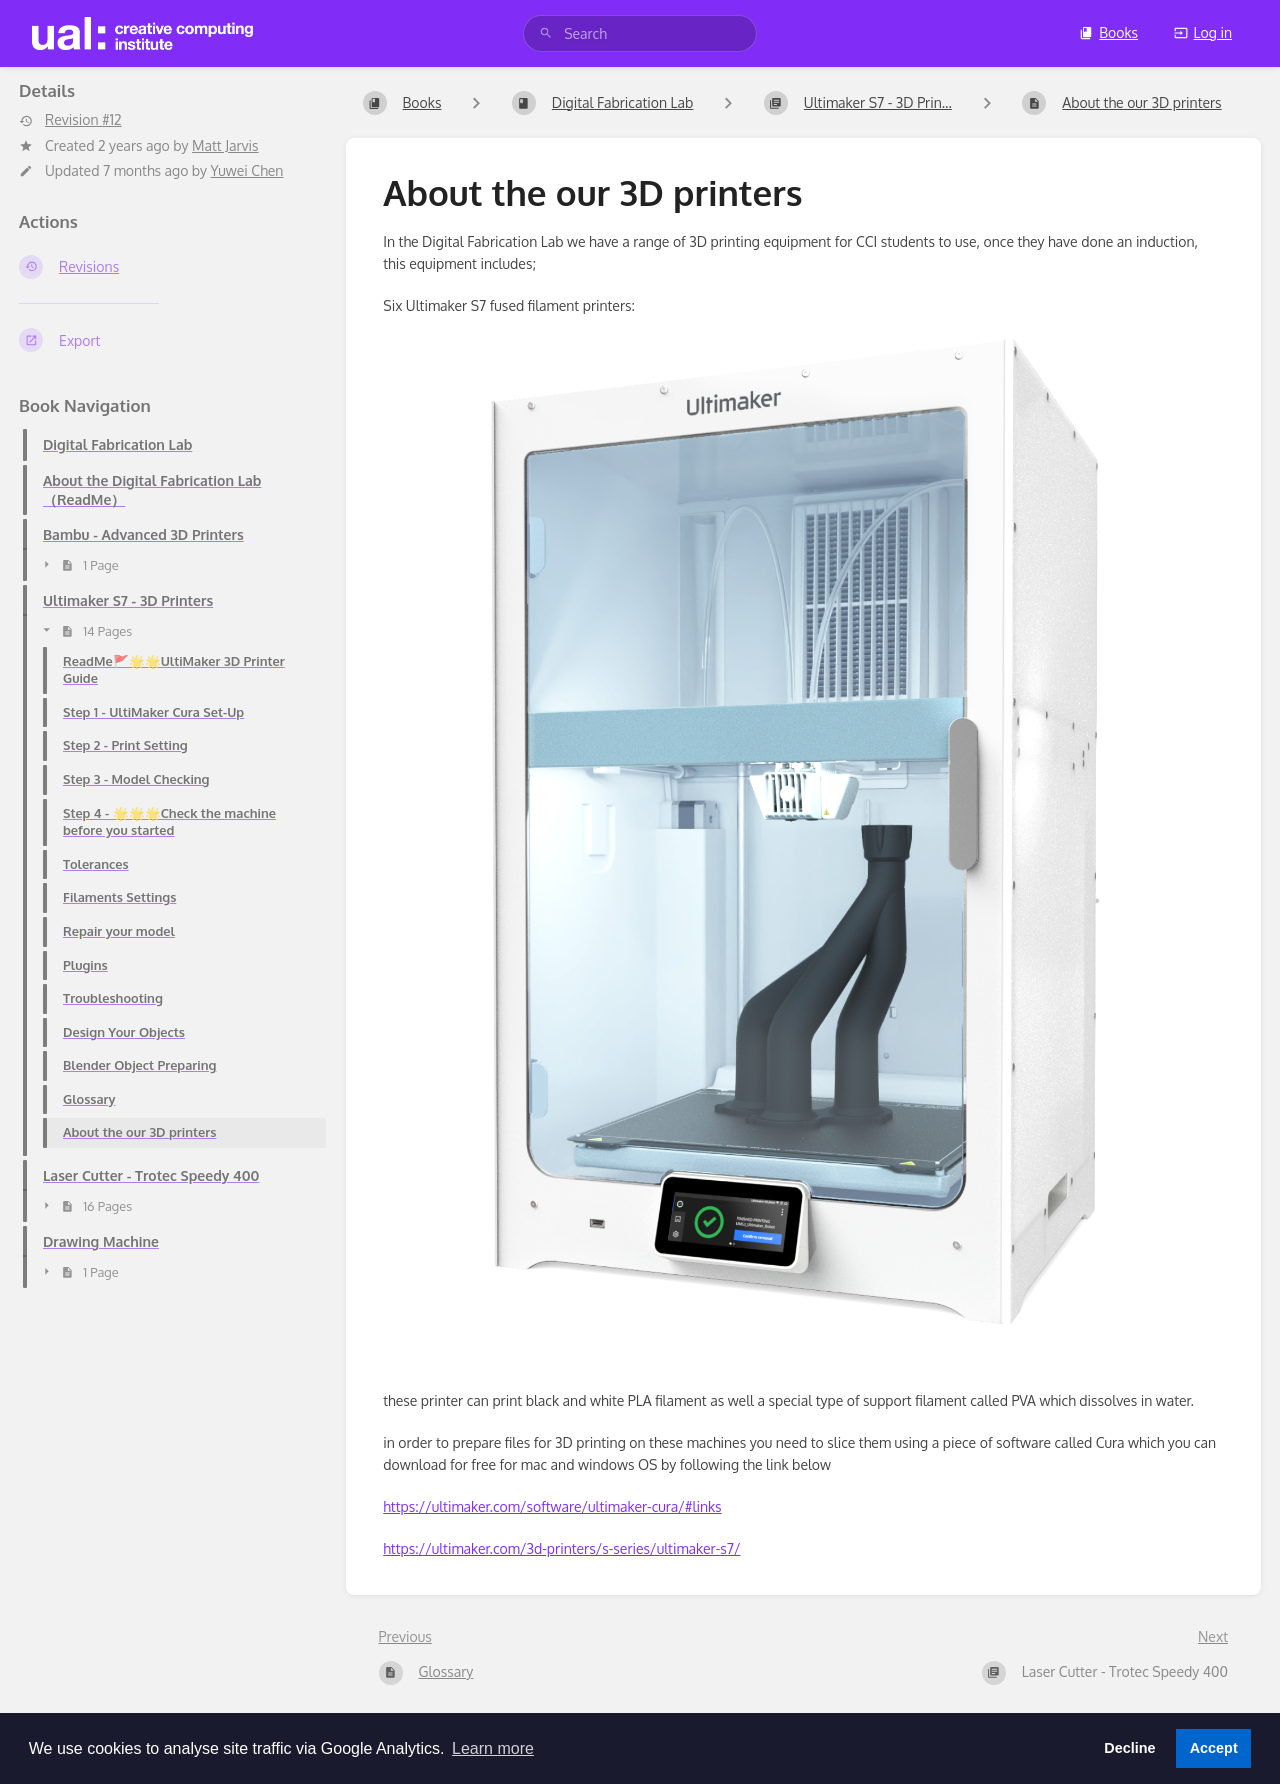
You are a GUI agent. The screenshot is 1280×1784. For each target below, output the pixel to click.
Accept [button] (1214, 1748)
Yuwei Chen (247, 170)
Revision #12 (70, 120)
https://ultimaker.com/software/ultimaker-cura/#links (552, 1506)
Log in (1203, 32)
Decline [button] (1129, 1748)
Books (1108, 32)
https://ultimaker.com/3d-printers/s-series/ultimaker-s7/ (561, 1548)
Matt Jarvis (225, 145)
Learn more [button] (493, 1748)
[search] (640, 33)
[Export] (166, 340)
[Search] (546, 33)
